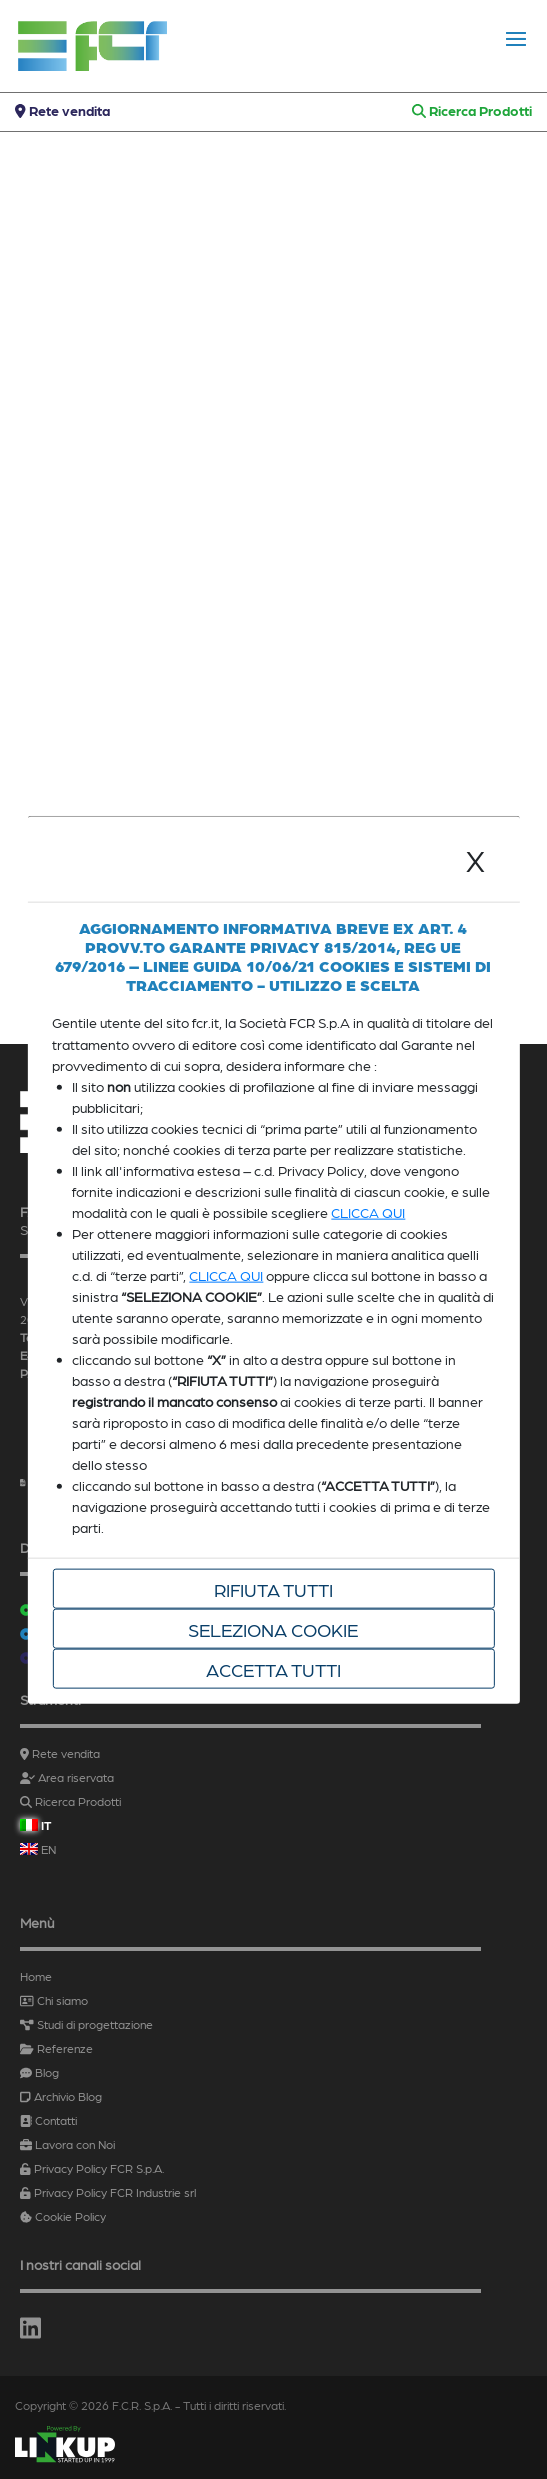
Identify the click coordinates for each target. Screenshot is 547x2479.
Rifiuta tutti (273, 1589)
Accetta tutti (273, 1669)
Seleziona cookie (273, 1629)
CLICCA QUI (368, 1212)
